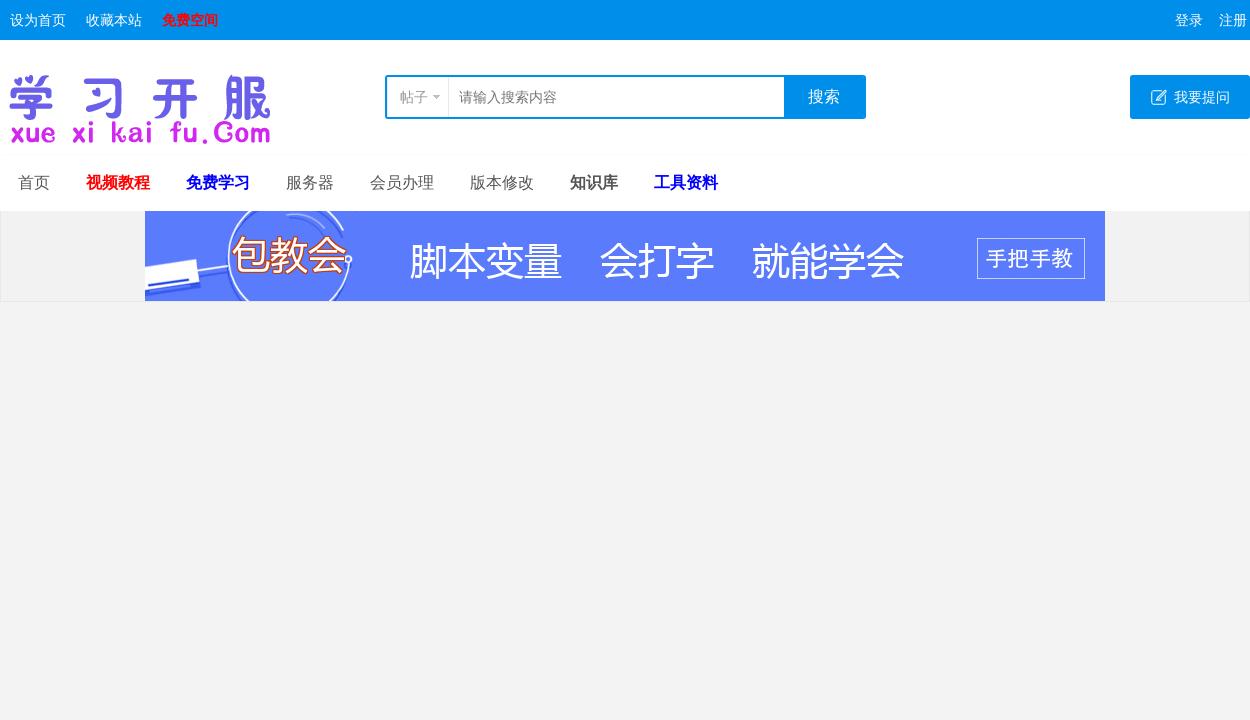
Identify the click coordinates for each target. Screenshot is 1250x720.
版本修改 (502, 182)
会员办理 (402, 182)
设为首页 (38, 20)
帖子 (414, 97)
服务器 (310, 182)
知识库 (594, 182)
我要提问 (1202, 97)
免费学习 (218, 182)
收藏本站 (114, 20)
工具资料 (686, 182)
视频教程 (118, 182)
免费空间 (190, 20)
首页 (34, 182)
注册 (1233, 20)
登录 (1189, 20)
